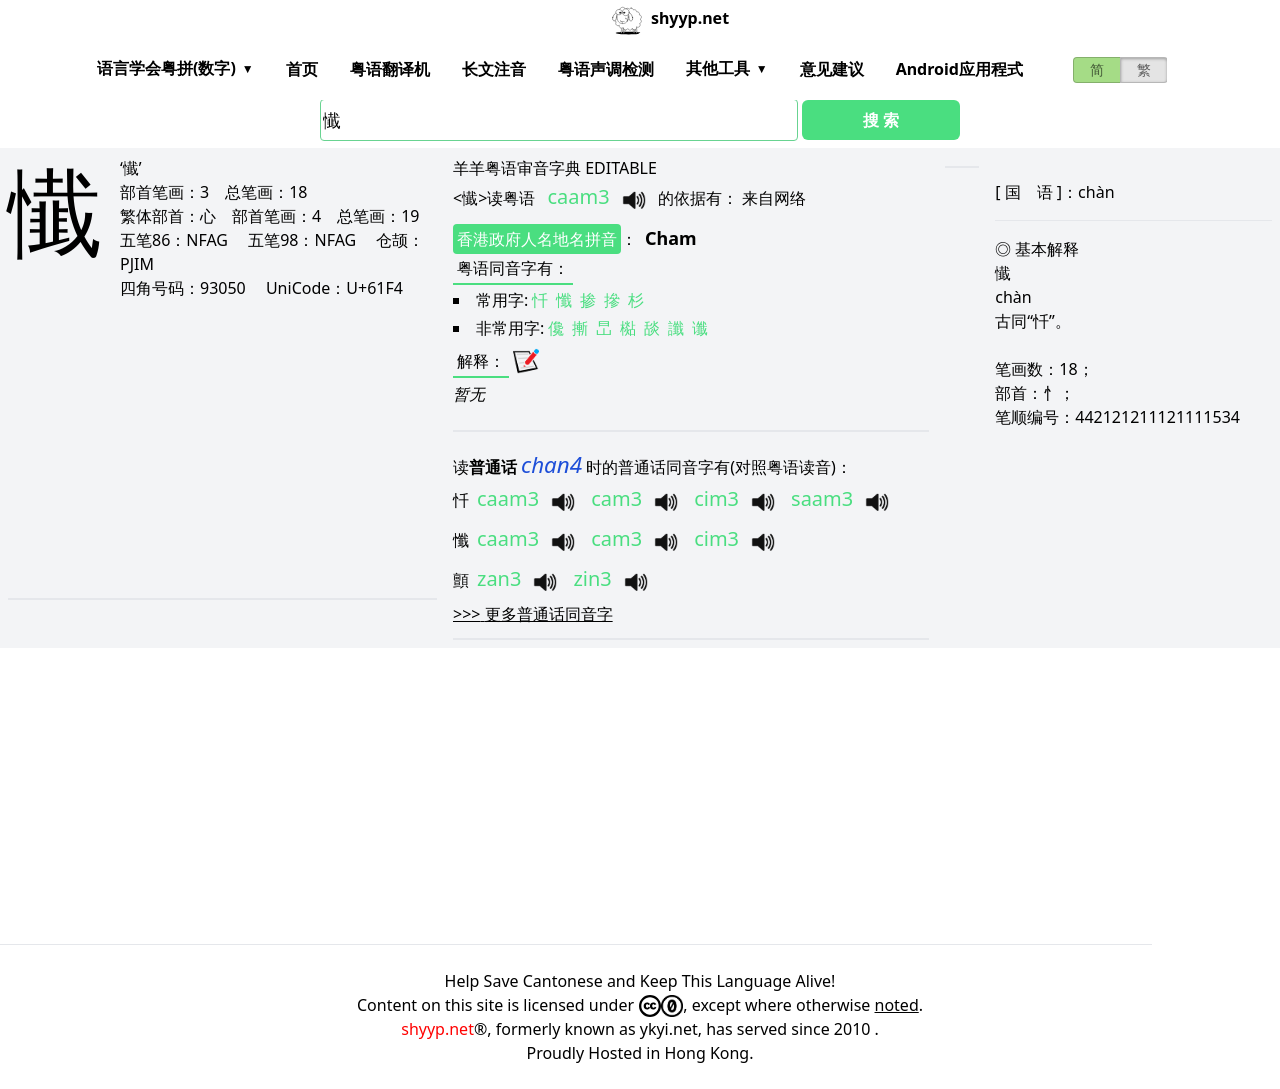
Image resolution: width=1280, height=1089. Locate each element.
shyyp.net (437, 1029)
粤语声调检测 (606, 69)
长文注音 (494, 69)
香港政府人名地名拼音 (537, 239)
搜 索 (881, 120)
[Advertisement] (206, 448)
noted (897, 1005)
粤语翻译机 (390, 69)
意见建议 (832, 69)
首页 (302, 69)
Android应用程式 (959, 69)
